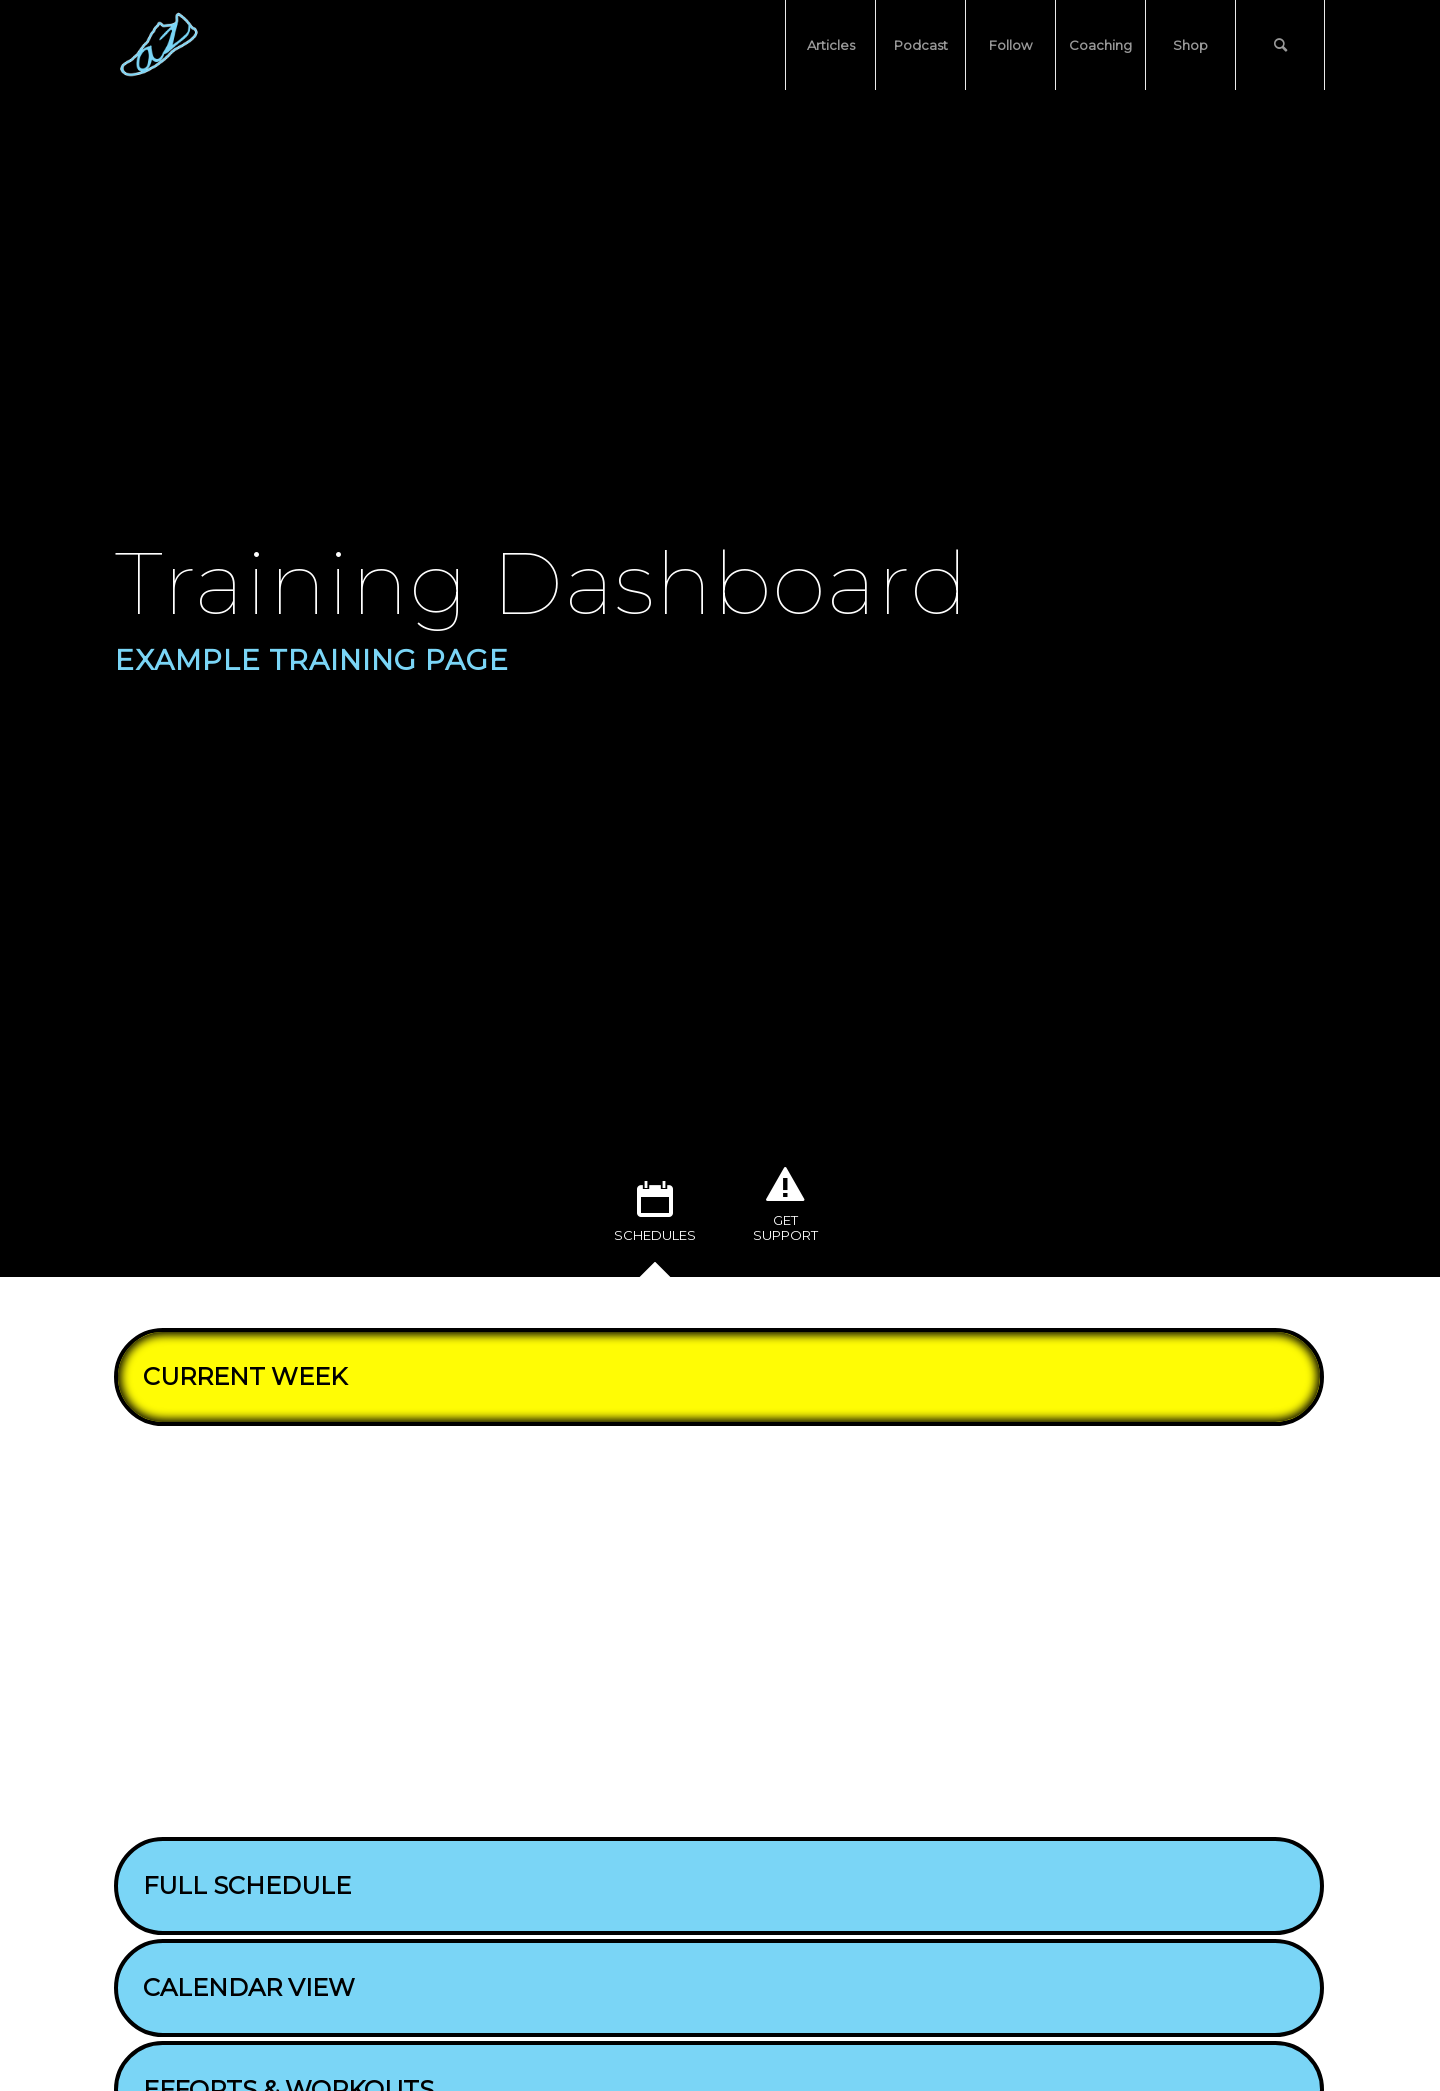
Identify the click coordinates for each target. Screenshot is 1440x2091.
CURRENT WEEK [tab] (237, 1376)
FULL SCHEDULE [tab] (239, 1885)
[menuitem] (830, 45)
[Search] (1280, 45)
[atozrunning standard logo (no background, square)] (160, 45)
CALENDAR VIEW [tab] (241, 1987)
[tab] (655, 1219)
